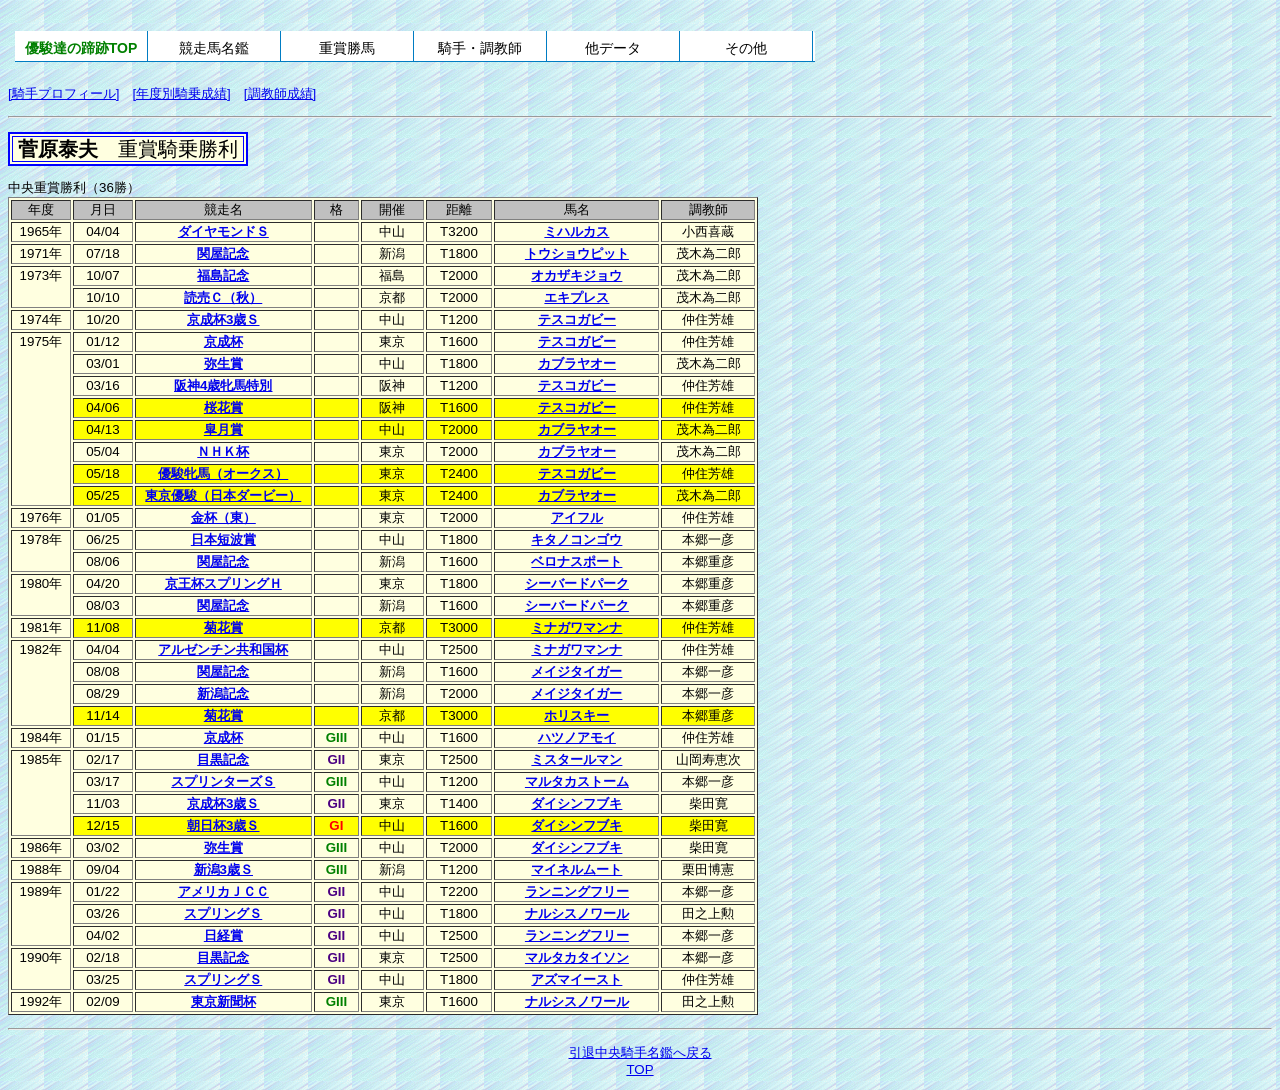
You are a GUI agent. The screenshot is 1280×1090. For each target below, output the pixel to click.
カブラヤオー (577, 363)
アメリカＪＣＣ (223, 891)
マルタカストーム (577, 781)
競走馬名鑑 (214, 48)
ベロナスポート (576, 561)
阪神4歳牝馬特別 (223, 385)
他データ (613, 48)
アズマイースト (576, 979)
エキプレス (576, 297)
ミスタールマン (576, 759)
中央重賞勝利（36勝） (74, 187)
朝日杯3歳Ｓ (223, 825)
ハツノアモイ (577, 737)
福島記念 (223, 275)
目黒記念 (223, 759)
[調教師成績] (280, 93)
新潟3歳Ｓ (223, 869)
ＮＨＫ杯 (223, 451)
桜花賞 (223, 407)
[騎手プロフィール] (63, 93)
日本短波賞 (223, 539)
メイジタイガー (576, 671)
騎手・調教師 (480, 48)
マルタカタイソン (577, 957)
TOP (639, 1069)
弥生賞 (223, 363)
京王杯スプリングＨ (223, 583)
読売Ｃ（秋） (223, 297)
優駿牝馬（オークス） (223, 473)
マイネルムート (576, 869)
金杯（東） (223, 517)
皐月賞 (223, 429)
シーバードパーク (577, 583)
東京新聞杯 (223, 1001)
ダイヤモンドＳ (223, 231)
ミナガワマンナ (576, 627)
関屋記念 (223, 253)
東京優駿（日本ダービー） (223, 495)
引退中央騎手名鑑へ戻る (640, 1052)
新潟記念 (223, 693)
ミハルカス (576, 231)
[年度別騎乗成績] (181, 93)
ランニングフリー (577, 891)
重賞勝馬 (347, 48)
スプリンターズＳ (223, 781)
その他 (746, 48)
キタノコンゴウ (576, 539)
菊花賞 (223, 627)
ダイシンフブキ (576, 803)
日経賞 (223, 935)
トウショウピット (577, 253)
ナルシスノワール (577, 913)
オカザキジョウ (576, 275)
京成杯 (223, 341)
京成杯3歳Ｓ (223, 319)
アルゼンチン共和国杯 (223, 649)
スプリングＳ (223, 913)
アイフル (577, 517)
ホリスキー (576, 715)
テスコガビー (577, 319)
